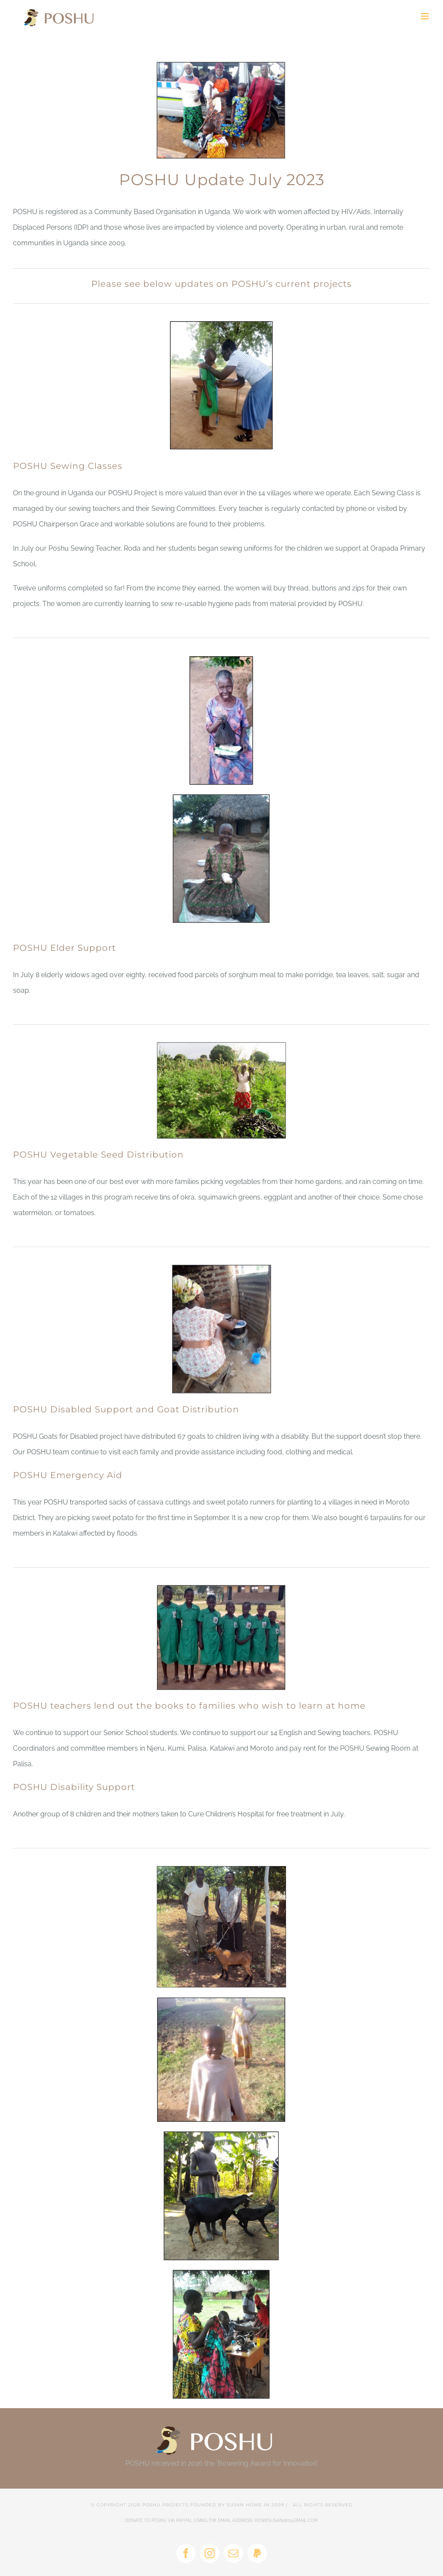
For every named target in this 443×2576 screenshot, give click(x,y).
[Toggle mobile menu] (425, 16)
